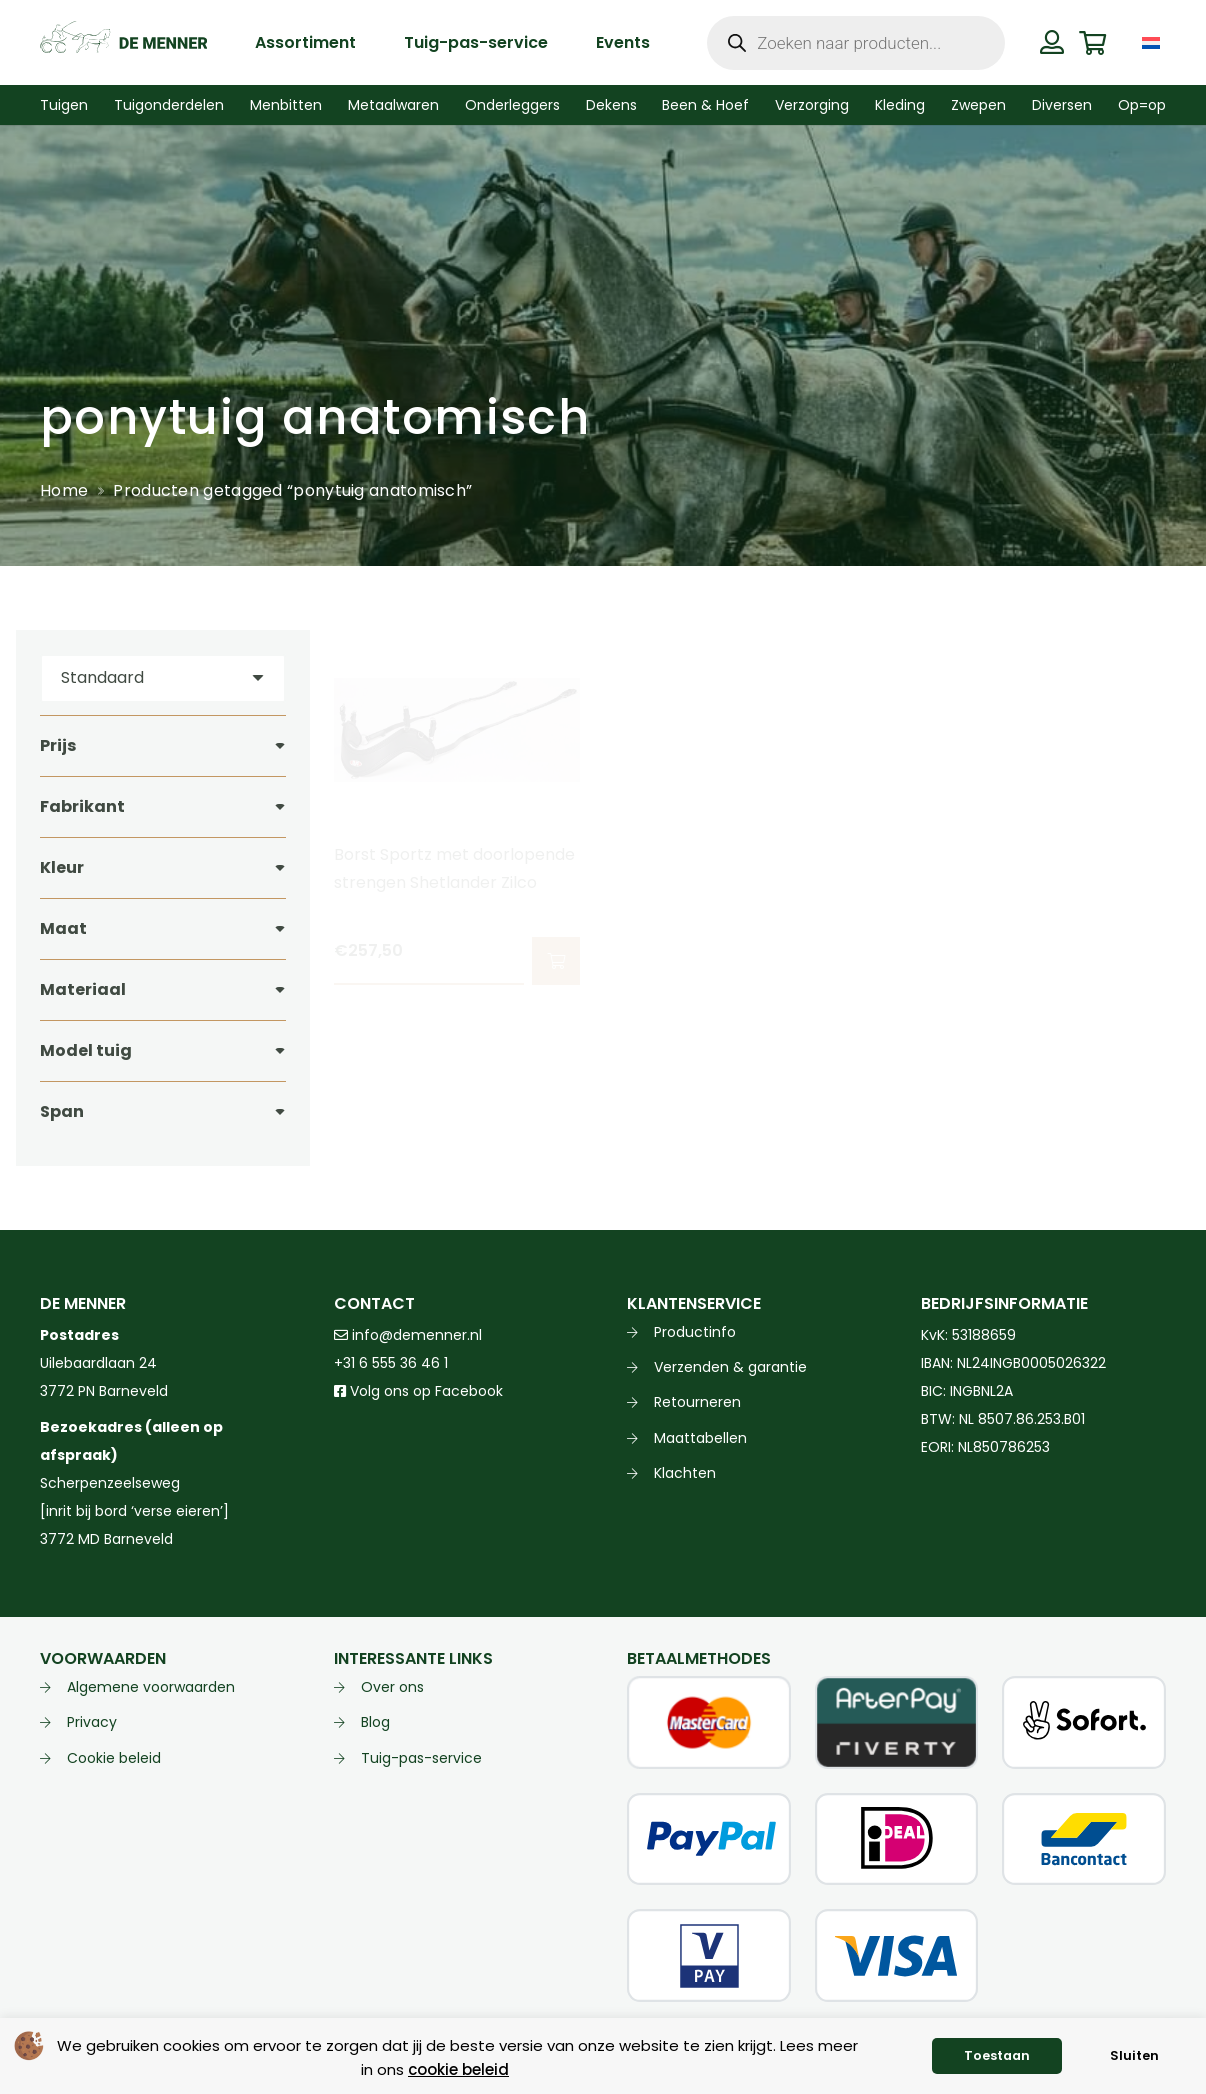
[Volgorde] (163, 678)
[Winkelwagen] (1092, 42)
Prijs (58, 745)
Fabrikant (82, 806)
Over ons (392, 1687)
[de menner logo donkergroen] (123, 43)
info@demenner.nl (408, 1335)
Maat (63, 928)
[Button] (1052, 42)
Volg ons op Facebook (418, 1391)
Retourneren (697, 1402)
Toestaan (997, 2055)
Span (62, 1111)
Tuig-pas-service (421, 1758)
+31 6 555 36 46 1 (391, 1363)
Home (64, 490)
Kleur (62, 867)
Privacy (92, 1722)
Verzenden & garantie (730, 1367)
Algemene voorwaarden (151, 1687)
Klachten (685, 1473)
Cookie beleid (114, 1758)
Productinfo (695, 1332)
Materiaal (83, 989)
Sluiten (1134, 2055)
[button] (555, 961)
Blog (375, 1722)
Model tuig (86, 1050)
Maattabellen (700, 1438)
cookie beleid (458, 2069)
